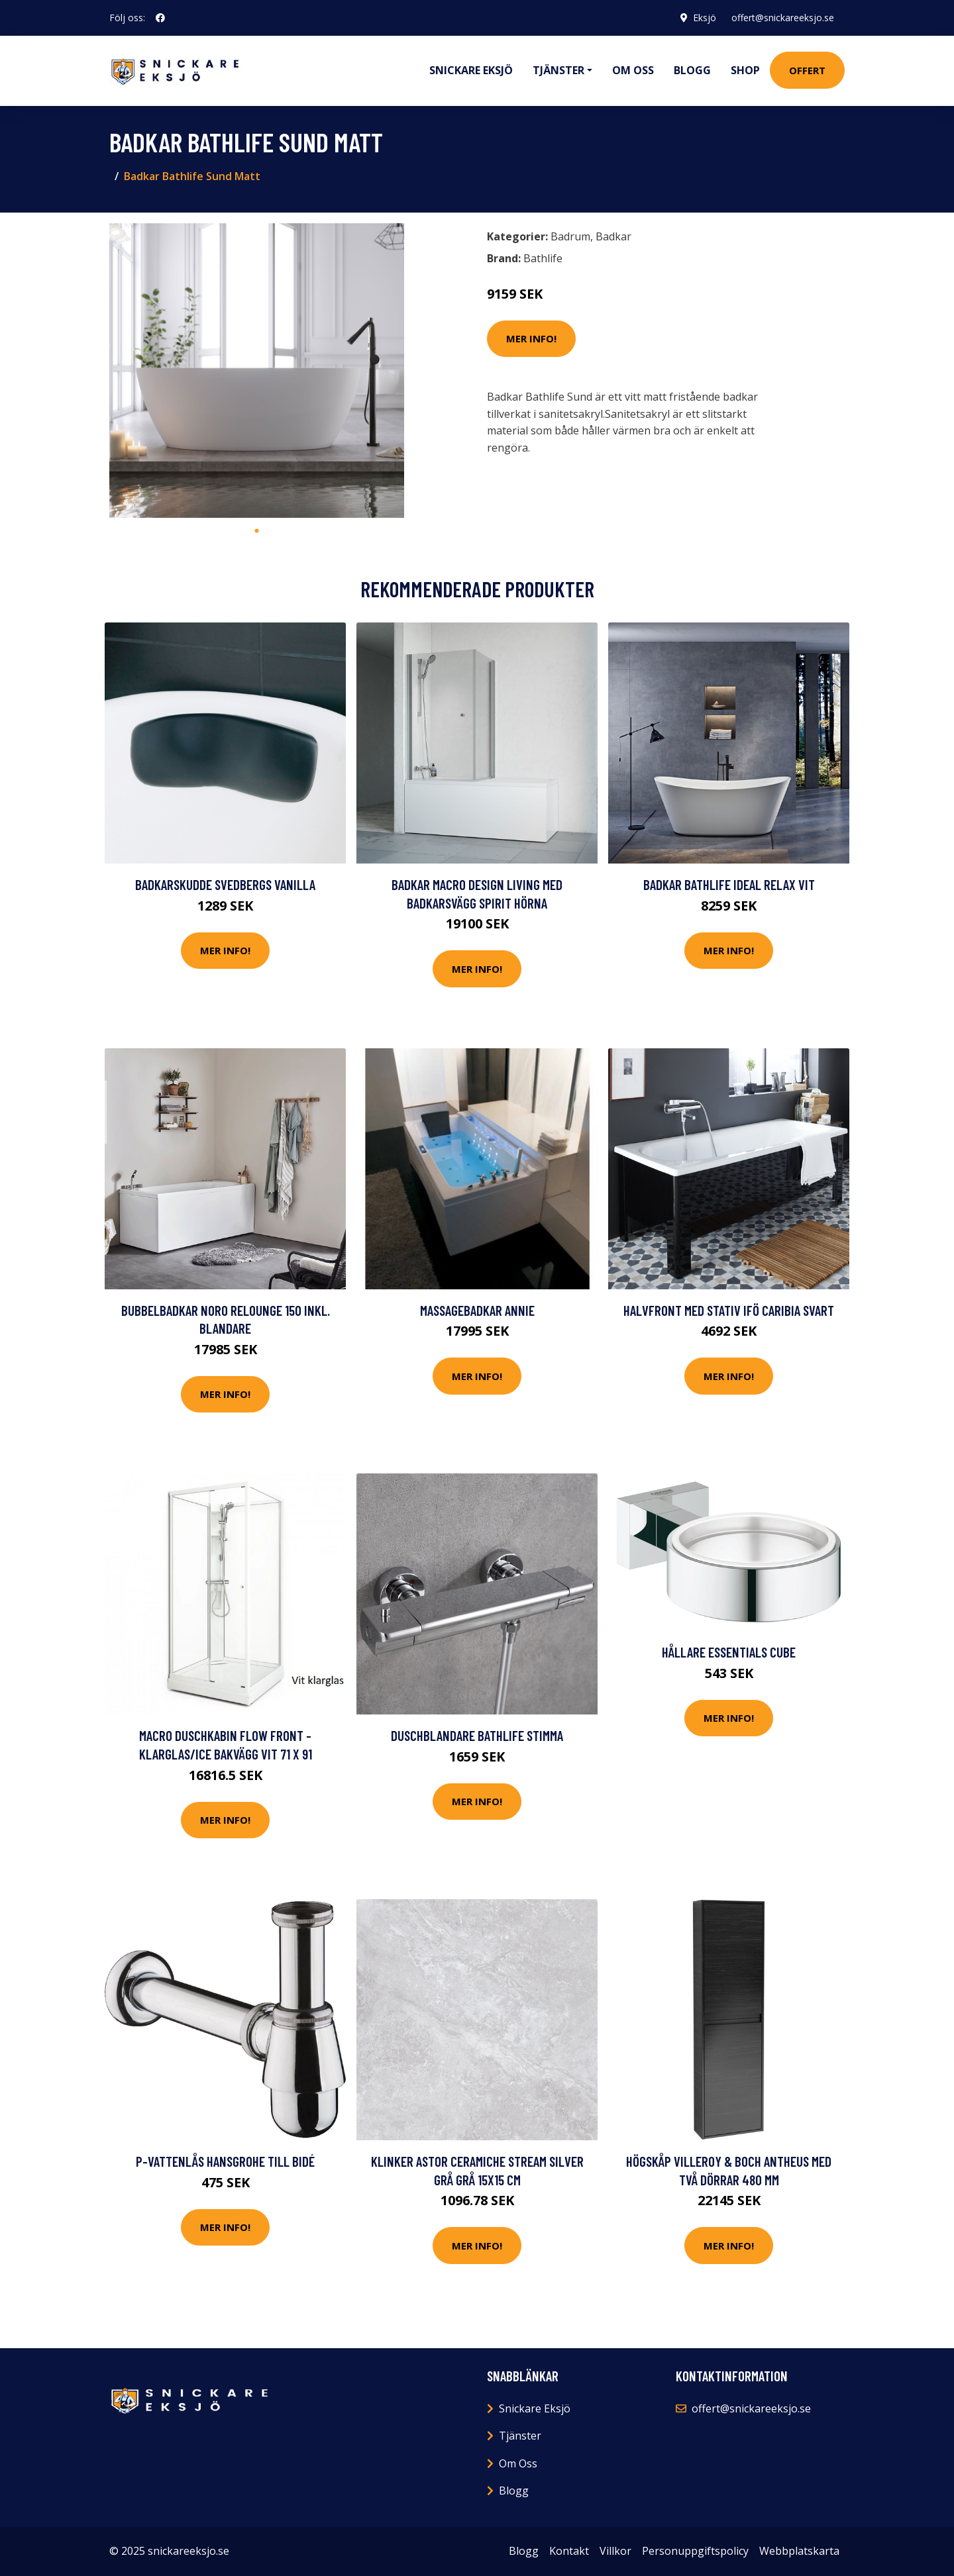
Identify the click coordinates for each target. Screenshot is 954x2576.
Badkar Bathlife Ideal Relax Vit (729, 884)
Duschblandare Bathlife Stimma (477, 1735)
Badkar (613, 236)
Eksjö (704, 17)
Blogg (692, 70)
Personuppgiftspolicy (695, 2551)
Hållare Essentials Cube (729, 1652)
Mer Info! (531, 338)
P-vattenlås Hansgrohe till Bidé (225, 2161)
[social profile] (160, 17)
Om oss (633, 70)
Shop (745, 70)
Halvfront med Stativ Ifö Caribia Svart (728, 1310)
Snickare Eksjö (471, 70)
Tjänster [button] (558, 70)
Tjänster (520, 2435)
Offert (807, 70)
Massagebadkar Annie (477, 1310)
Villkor (615, 2551)
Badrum (570, 236)
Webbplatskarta (799, 2551)
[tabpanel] (256, 370)
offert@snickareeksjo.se (782, 17)
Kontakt (569, 2551)
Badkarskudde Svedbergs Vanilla (225, 884)
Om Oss (518, 2463)
